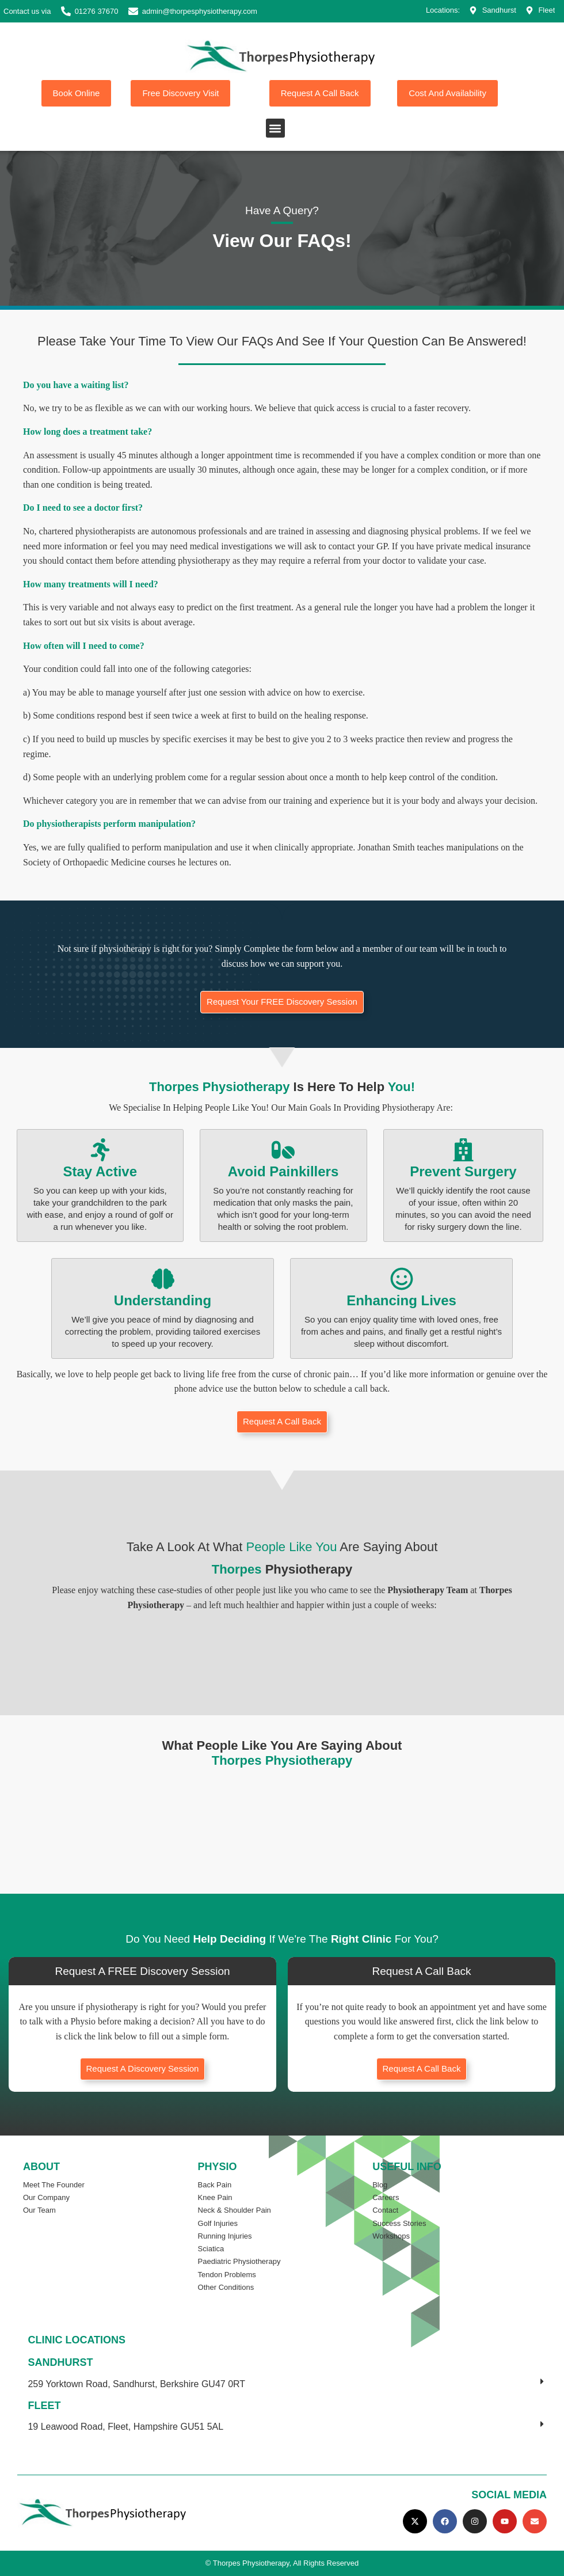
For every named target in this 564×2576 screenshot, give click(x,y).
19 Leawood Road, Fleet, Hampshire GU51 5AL (125, 2426)
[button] (275, 128)
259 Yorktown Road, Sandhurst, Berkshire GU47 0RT (136, 2384)
